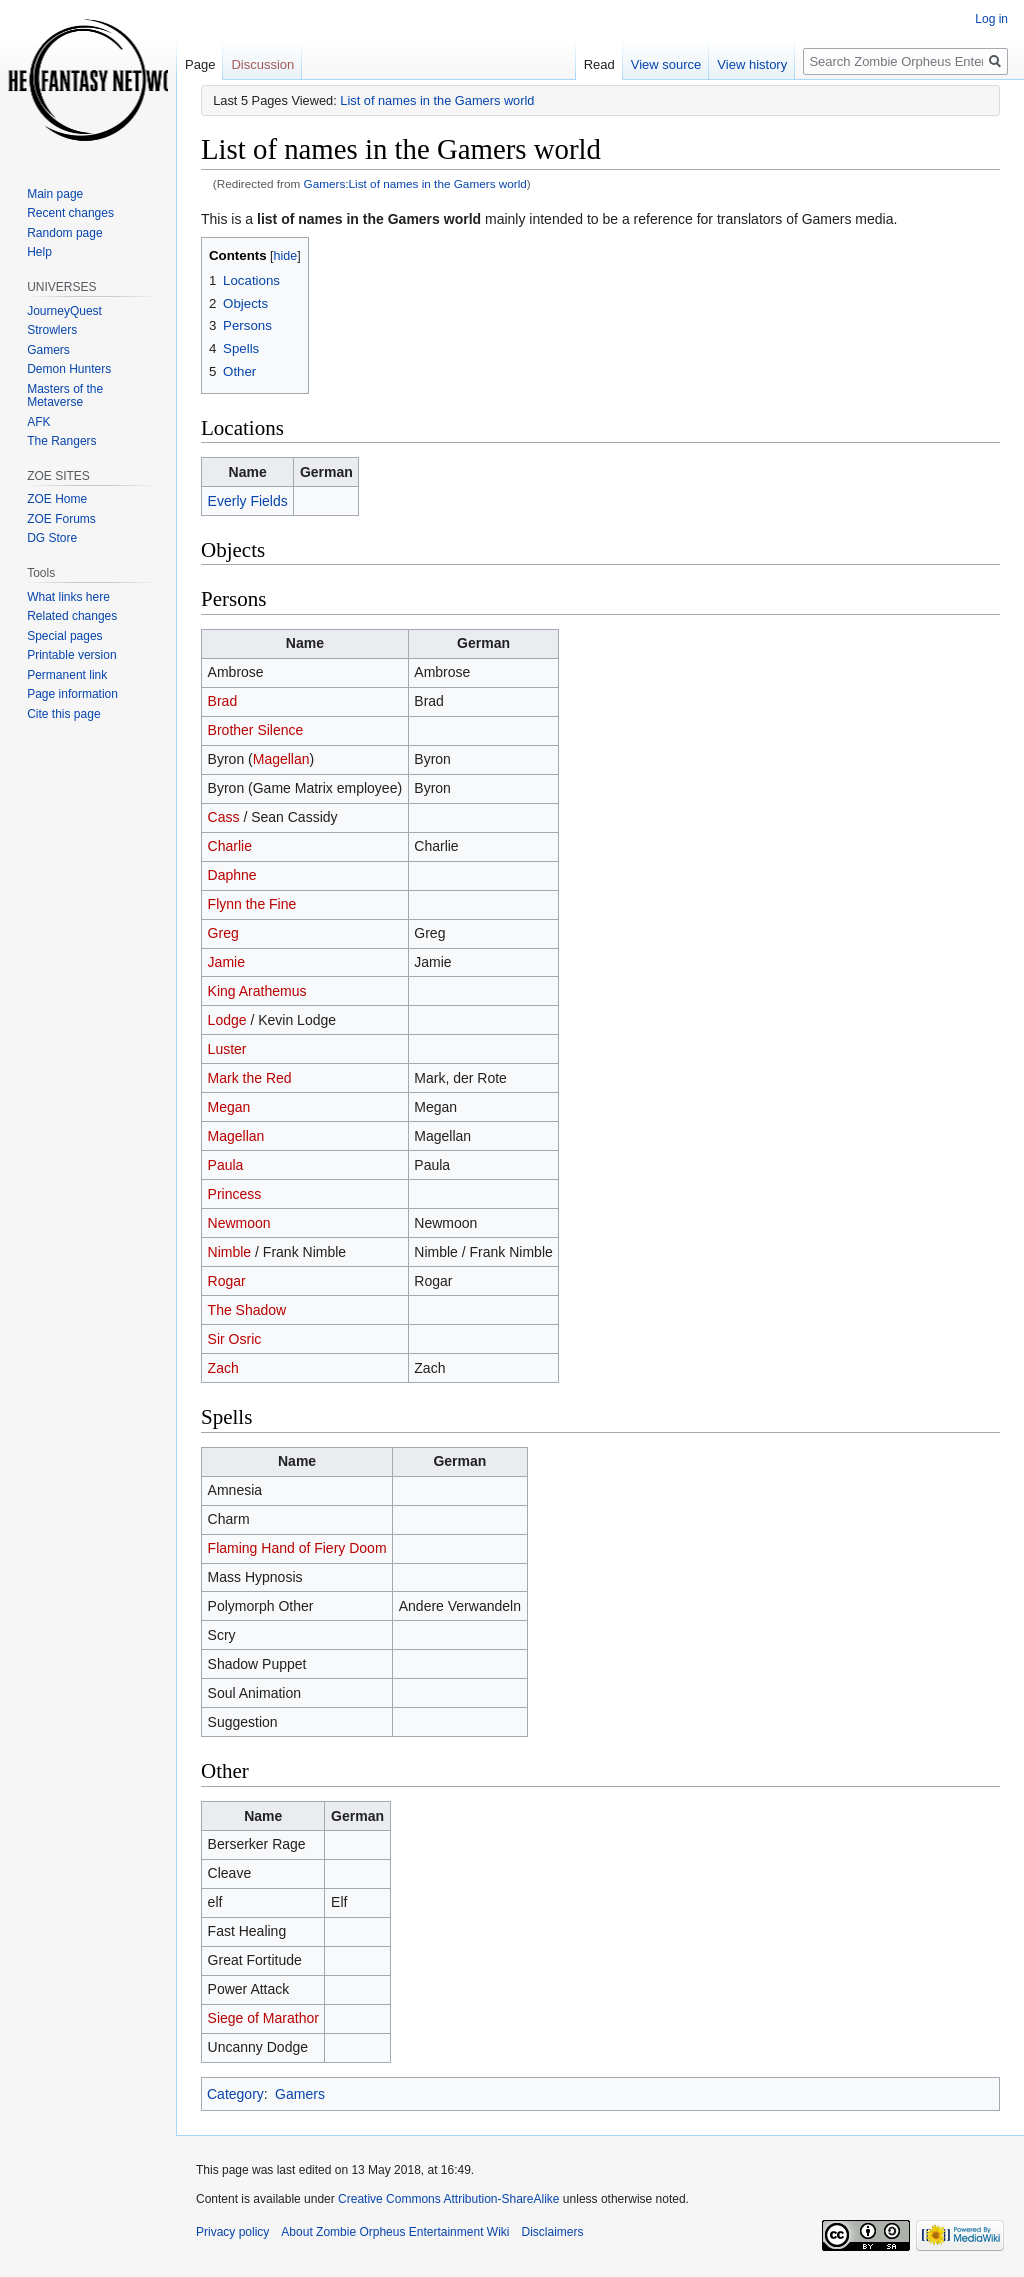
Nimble (230, 1252)
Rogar (227, 1281)
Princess (235, 1194)
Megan (229, 1107)
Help (39, 252)
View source (666, 64)
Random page (64, 233)
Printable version (71, 655)
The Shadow (247, 1310)
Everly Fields (248, 501)
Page (200, 64)
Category (235, 2094)
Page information (72, 694)
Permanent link (67, 675)
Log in (991, 19)
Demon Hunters (69, 369)
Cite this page (63, 714)
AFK (38, 422)
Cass (224, 817)
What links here (68, 597)
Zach (223, 1368)
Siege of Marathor (263, 2018)
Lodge (227, 1020)
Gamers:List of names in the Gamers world (415, 183)
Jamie (226, 962)
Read (599, 64)
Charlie (230, 846)
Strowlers (52, 330)
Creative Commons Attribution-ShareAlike (448, 2199)
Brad (223, 701)
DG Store (52, 538)
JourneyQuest (64, 311)
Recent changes (70, 213)
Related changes (72, 616)
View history (752, 64)
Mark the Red (250, 1078)
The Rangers (61, 441)
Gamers (300, 2094)
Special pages (64, 636)
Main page (55, 194)
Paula (226, 1165)
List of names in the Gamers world (437, 100)
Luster (227, 1049)
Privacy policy (232, 2232)
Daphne (232, 875)
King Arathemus (257, 991)
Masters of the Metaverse (65, 396)
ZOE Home (57, 499)
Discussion (262, 64)
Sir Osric (235, 1339)
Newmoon (239, 1223)
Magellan (281, 759)
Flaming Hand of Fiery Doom (297, 1548)
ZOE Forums (61, 519)
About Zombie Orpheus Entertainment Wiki (395, 2232)
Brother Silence (256, 730)
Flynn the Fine (252, 904)
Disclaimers (552, 2232)
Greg (223, 933)
